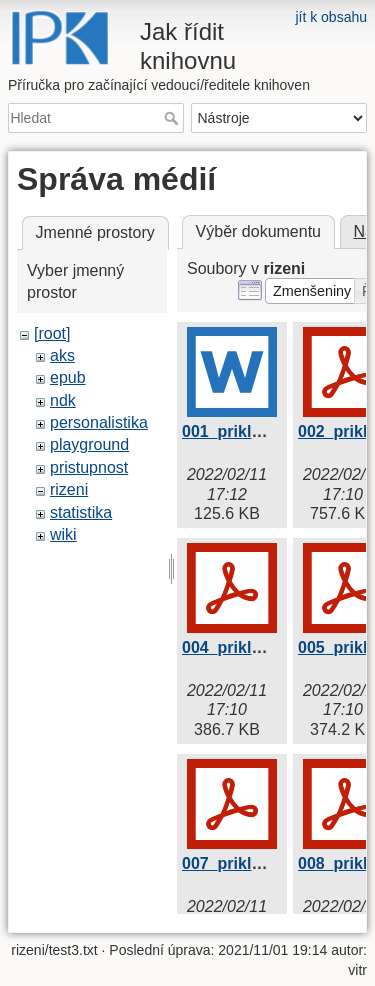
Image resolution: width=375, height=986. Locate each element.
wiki (63, 534)
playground (89, 444)
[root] (52, 333)
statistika (81, 512)
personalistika (99, 422)
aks (62, 355)
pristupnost (89, 467)
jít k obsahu (331, 17)
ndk (63, 400)
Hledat (173, 118)
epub (68, 377)
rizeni (69, 489)
